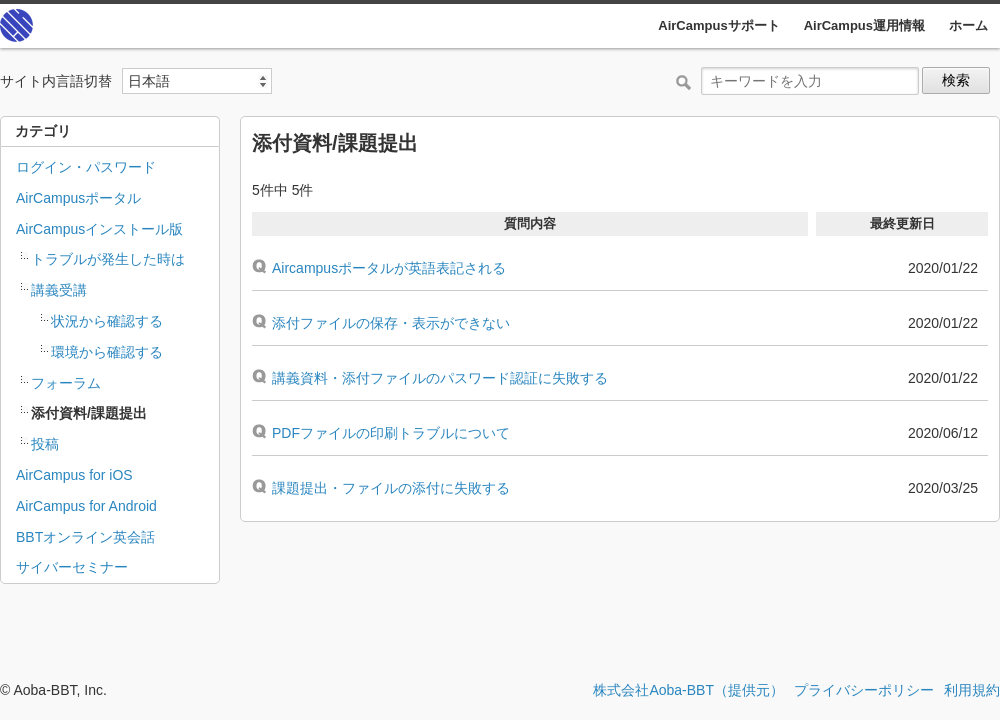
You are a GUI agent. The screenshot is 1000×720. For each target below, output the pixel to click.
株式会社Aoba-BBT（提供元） (688, 690)
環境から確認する (107, 352)
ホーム (968, 25)
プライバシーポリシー (864, 690)
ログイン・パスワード (86, 167)
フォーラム (66, 383)
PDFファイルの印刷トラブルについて (391, 433)
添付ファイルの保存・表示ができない (391, 323)
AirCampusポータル (78, 198)
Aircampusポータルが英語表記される (389, 268)
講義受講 (59, 290)
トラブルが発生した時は (108, 259)
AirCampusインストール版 (99, 229)
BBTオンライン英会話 (85, 537)
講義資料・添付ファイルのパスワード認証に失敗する (440, 378)
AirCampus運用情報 (864, 25)
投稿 (45, 444)
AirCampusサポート (718, 25)
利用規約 (972, 690)
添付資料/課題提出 (89, 413)
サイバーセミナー (72, 567)
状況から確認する (107, 321)
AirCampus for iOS (74, 475)
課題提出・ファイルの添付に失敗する (391, 488)
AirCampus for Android (86, 506)
